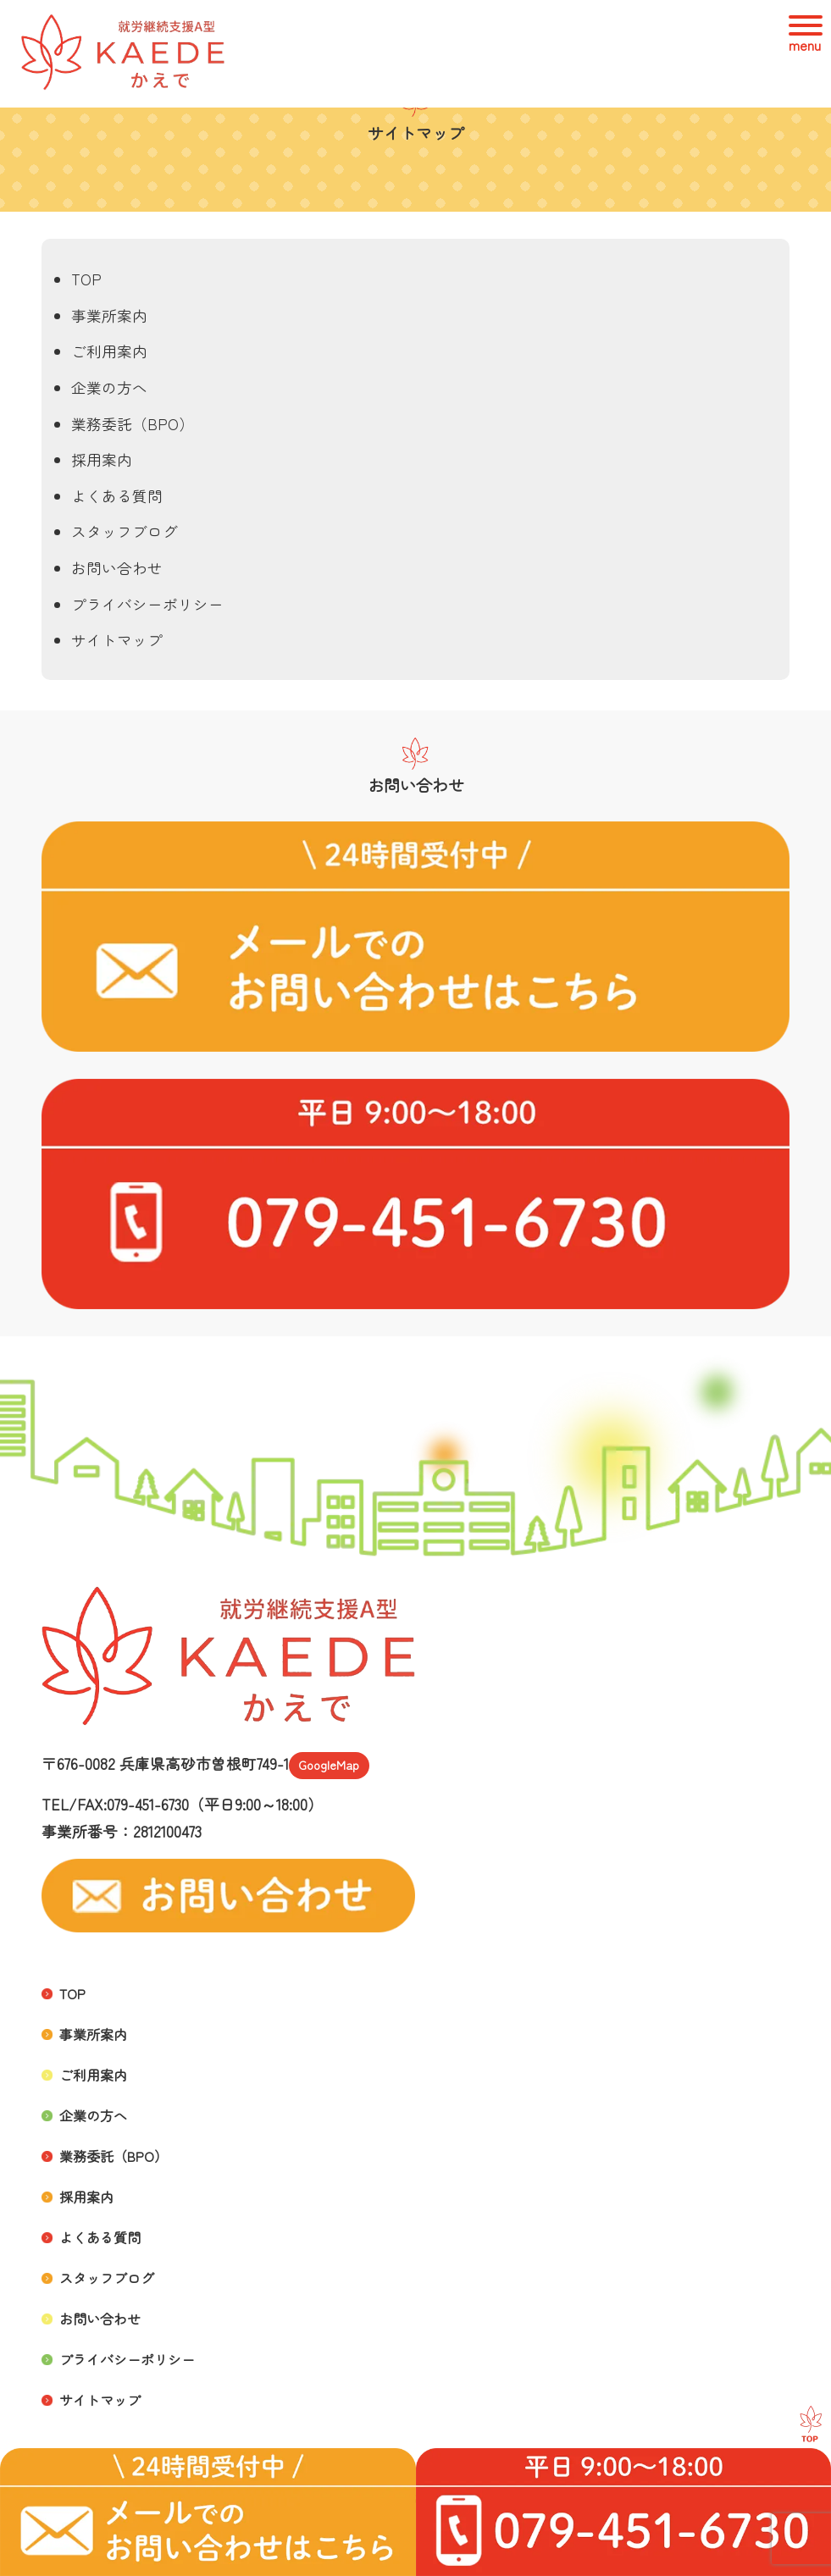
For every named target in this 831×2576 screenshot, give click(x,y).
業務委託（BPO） (132, 423)
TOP (86, 279)
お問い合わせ (117, 567)
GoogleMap (328, 1764)
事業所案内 (109, 315)
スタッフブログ (124, 531)
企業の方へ (109, 387)
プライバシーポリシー (147, 604)
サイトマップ (117, 639)
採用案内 (101, 459)
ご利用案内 (109, 351)
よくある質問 (117, 495)
